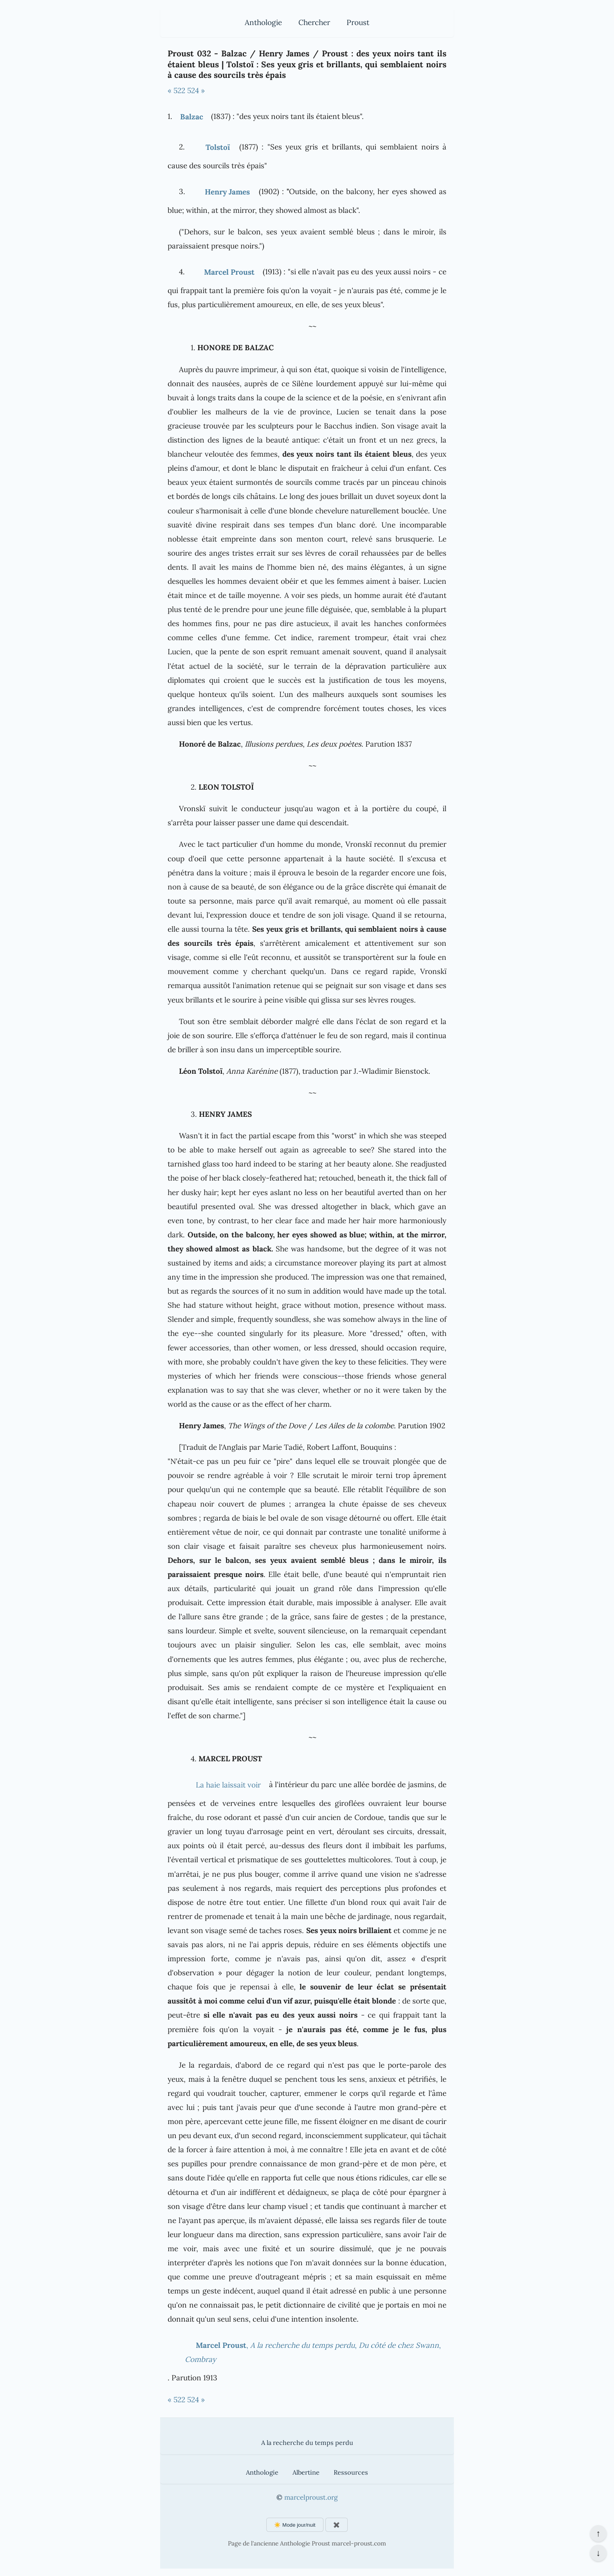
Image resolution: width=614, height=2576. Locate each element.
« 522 (176, 90)
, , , (313, 2352)
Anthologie (263, 22)
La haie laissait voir (228, 1784)
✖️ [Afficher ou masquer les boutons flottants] (336, 2525)
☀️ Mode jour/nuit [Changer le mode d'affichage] (294, 2525)
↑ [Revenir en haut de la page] (598, 2533)
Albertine (306, 2472)
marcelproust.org (311, 2497)
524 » (196, 90)
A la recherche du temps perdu (307, 2442)
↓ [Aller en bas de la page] (598, 2553)
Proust (358, 22)
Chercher (314, 22)
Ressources (351, 2472)
